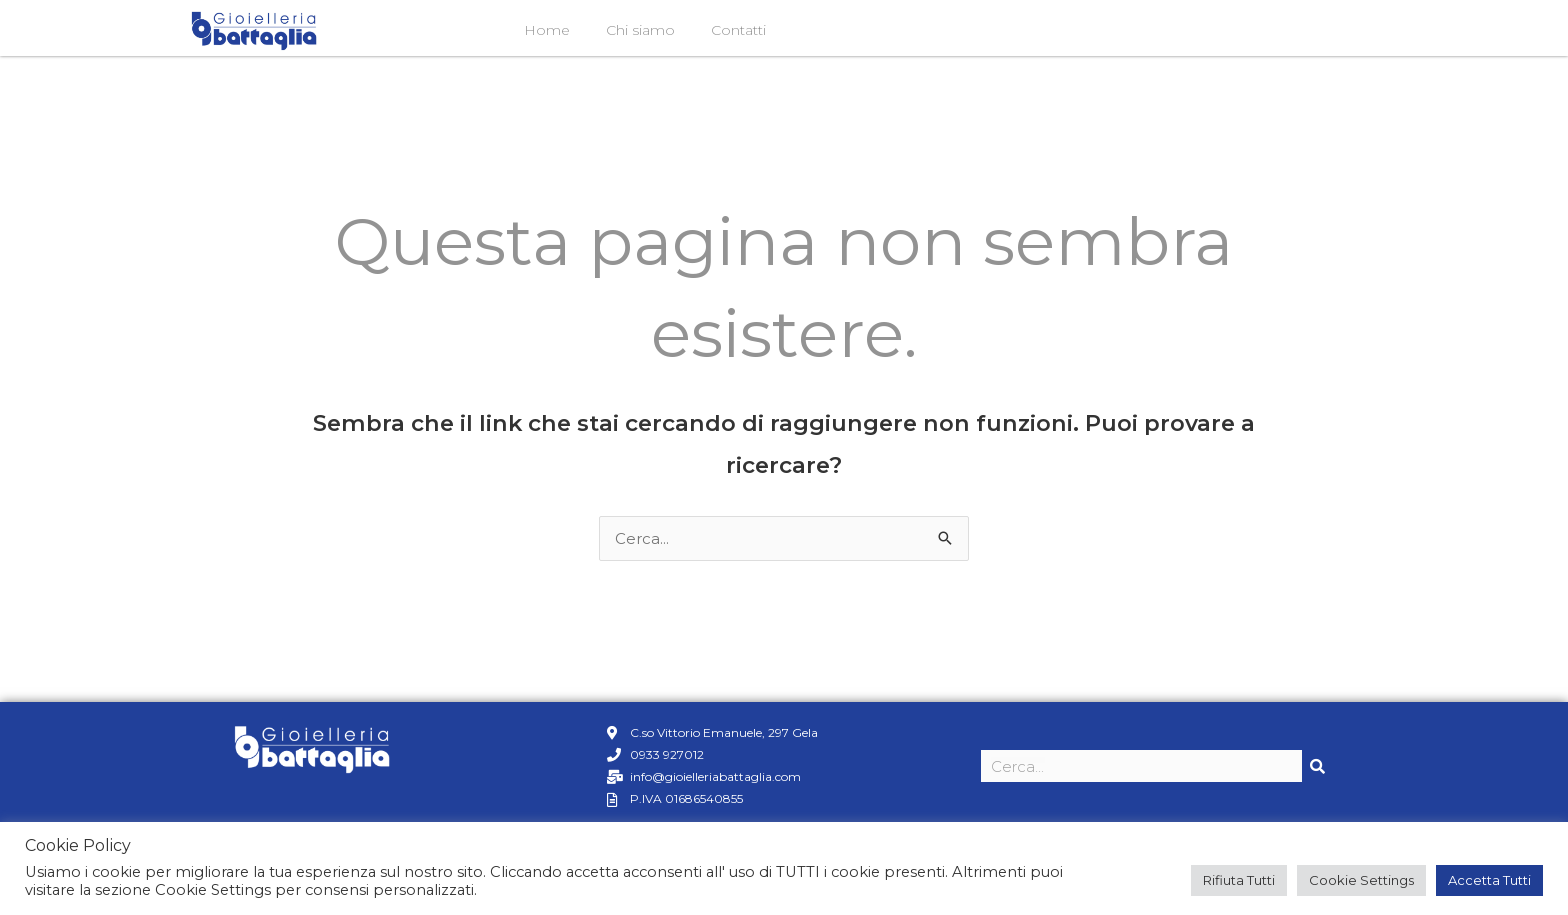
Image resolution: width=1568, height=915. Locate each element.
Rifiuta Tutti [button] (1239, 880)
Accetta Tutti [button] (1489, 880)
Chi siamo (640, 30)
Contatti (738, 30)
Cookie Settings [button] (1361, 880)
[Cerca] (1318, 766)
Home (547, 30)
